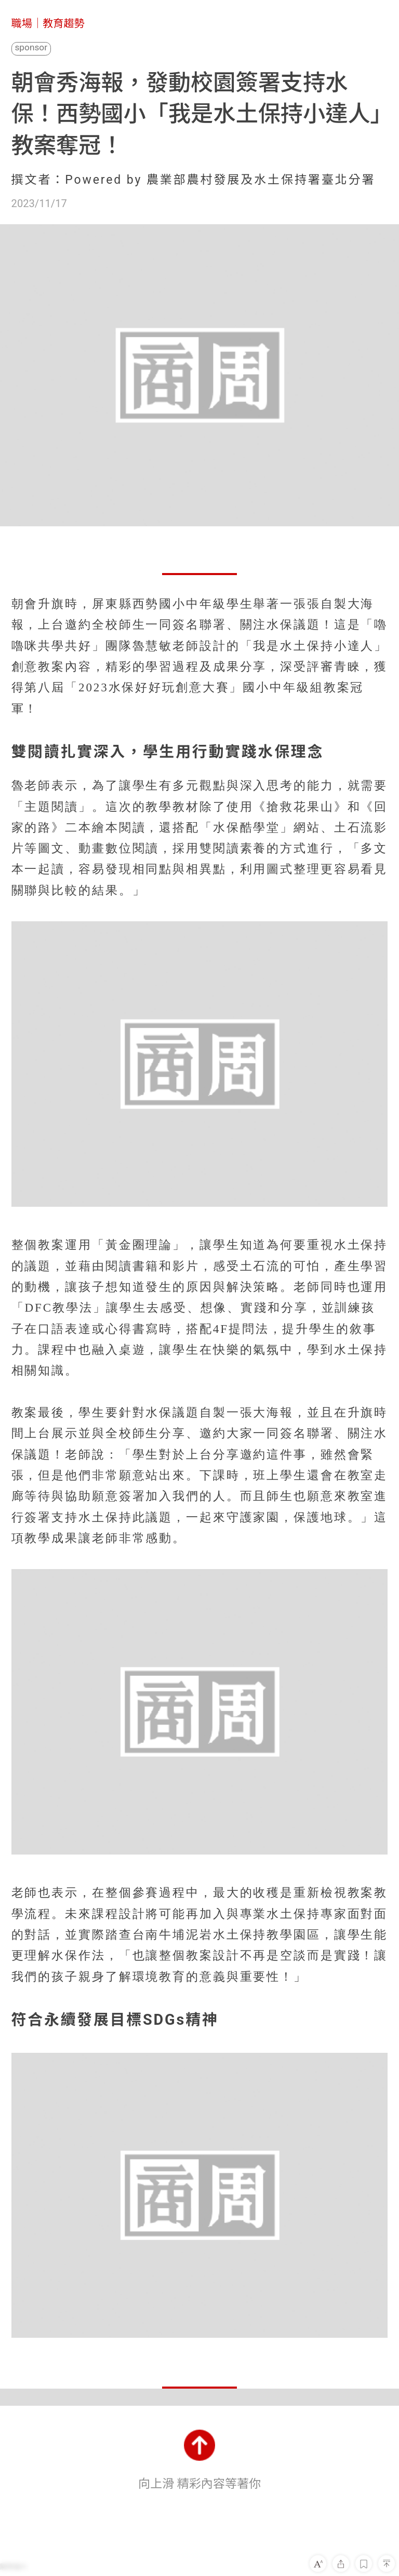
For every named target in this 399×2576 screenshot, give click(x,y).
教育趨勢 (64, 23)
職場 (21, 23)
